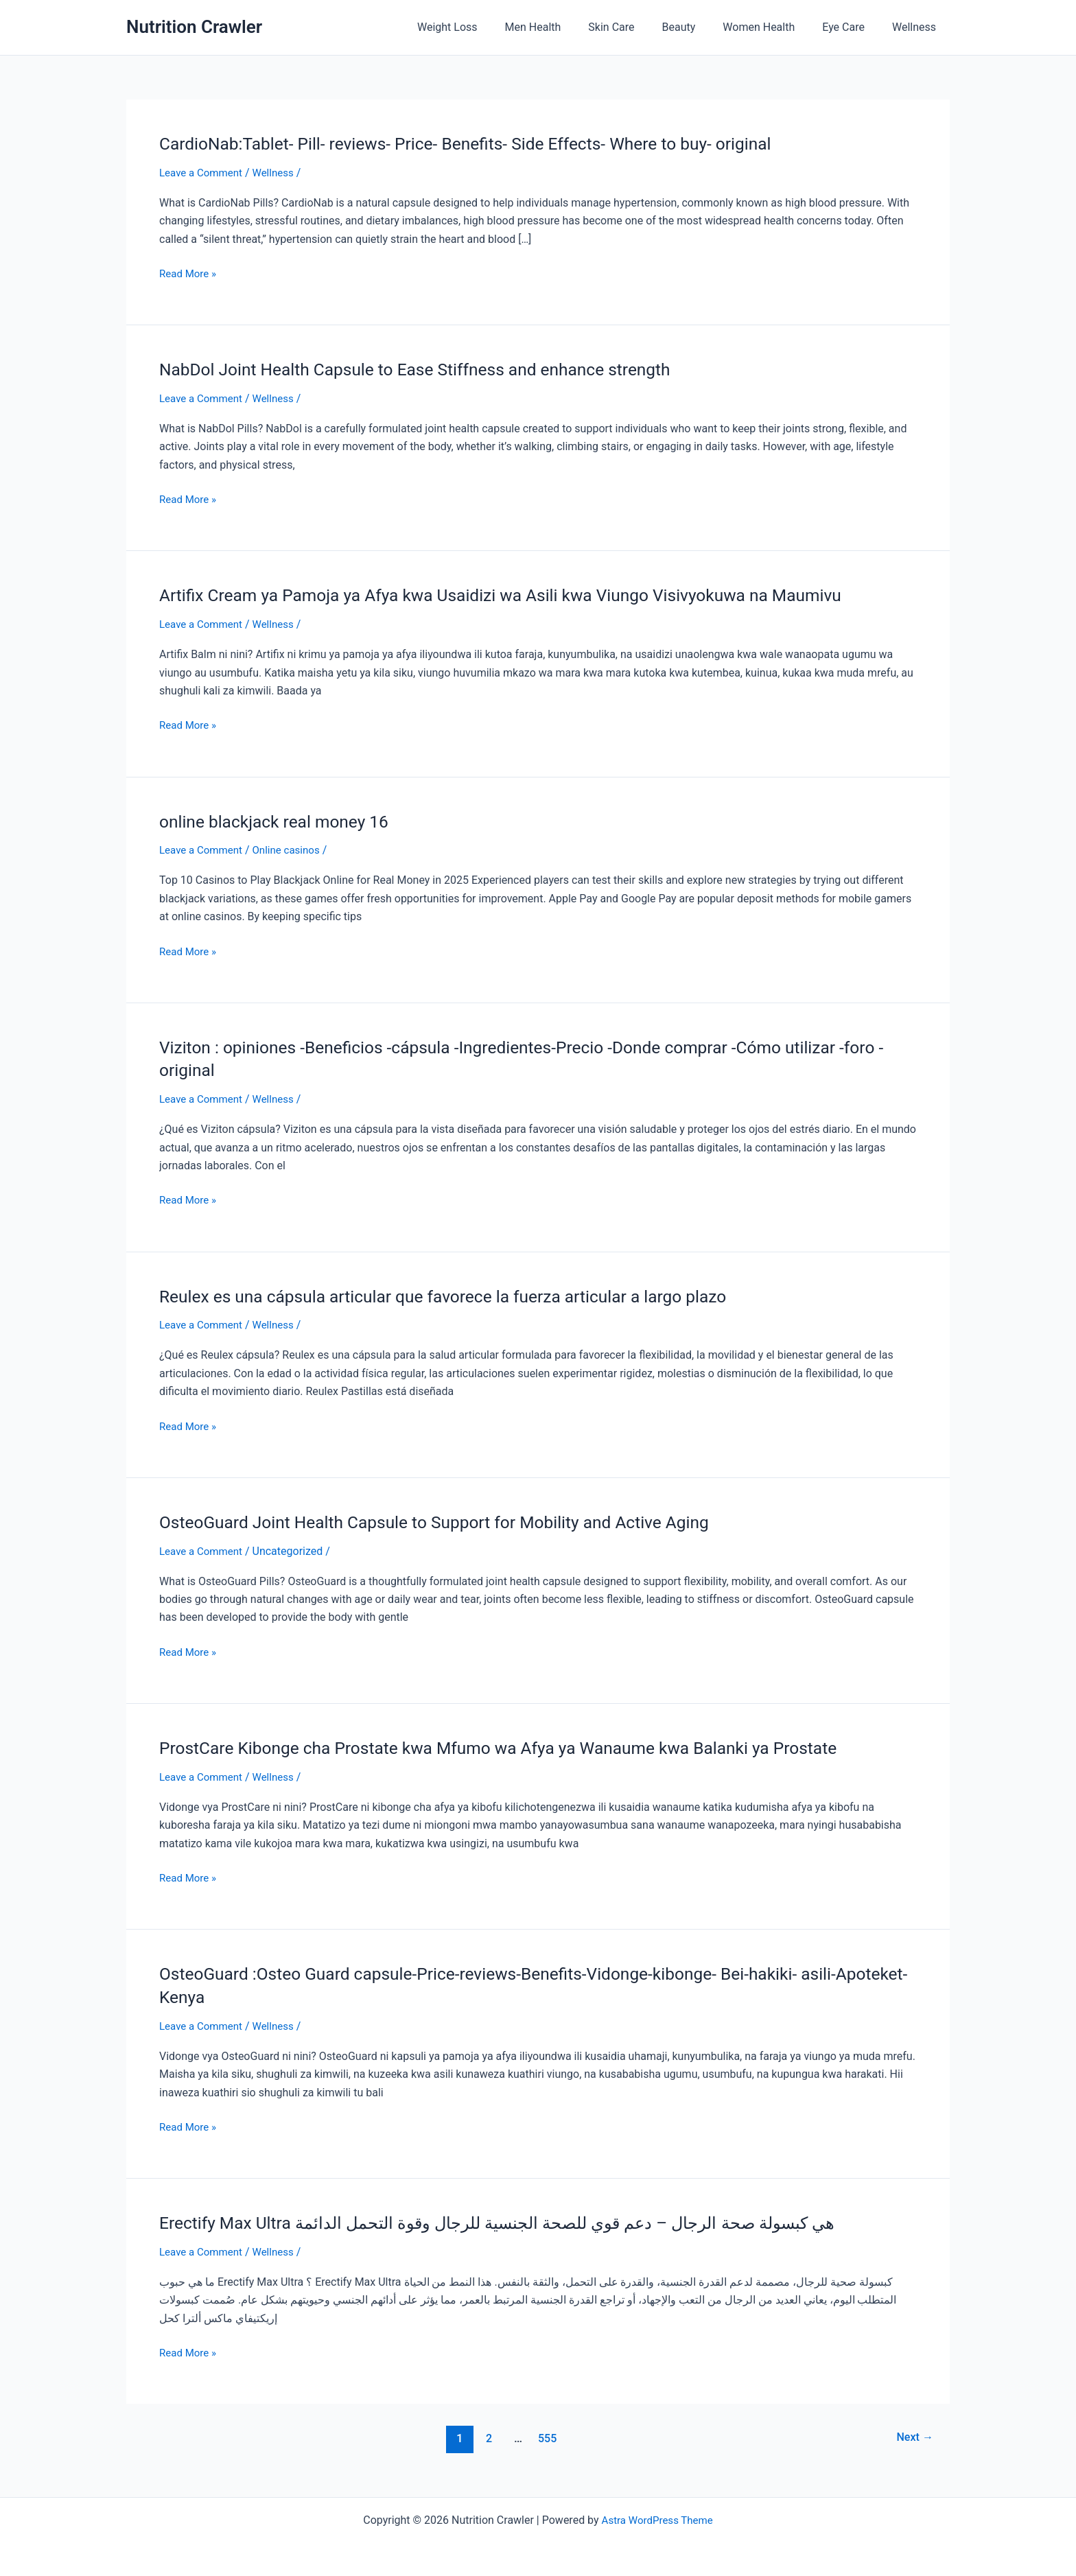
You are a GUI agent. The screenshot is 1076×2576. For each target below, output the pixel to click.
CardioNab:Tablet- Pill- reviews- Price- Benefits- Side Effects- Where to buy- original (484, 143)
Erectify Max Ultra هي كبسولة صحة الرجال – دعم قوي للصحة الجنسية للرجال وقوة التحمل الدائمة (524, 2218)
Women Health (772, 27)
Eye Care (851, 27)
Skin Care (636, 27)
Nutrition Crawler (194, 26)
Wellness (917, 27)
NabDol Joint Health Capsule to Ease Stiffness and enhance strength (430, 369)
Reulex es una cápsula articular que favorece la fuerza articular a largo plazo (460, 1293)
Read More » (189, 273)
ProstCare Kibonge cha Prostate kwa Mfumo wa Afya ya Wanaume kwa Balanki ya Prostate (519, 1745)
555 (546, 2434)
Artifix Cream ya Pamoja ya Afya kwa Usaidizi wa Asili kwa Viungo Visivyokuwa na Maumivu (521, 594)
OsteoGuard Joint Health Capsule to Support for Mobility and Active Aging (451, 1519)
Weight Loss (483, 27)
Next (913, 2434)
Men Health (563, 27)
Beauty (698, 27)
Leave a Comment (203, 172)
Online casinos (293, 848)
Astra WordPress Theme (657, 2515)
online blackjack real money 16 (281, 820)
